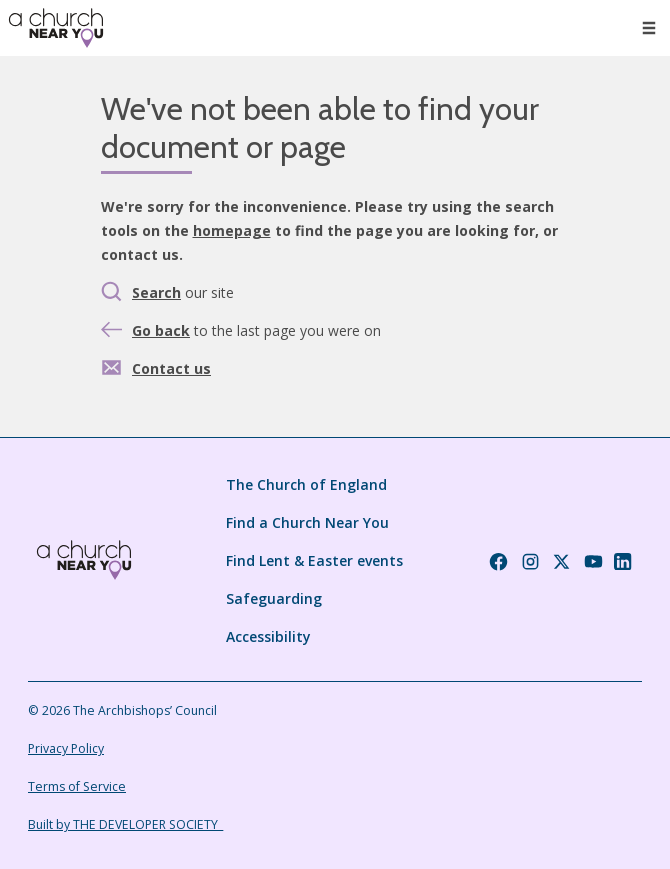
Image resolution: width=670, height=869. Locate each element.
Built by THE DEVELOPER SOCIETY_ (125, 824)
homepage (232, 230)
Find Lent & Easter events (314, 560)
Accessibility (268, 636)
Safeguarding (274, 598)
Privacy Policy (66, 748)
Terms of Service (77, 786)
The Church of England (306, 484)
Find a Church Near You (307, 522)
